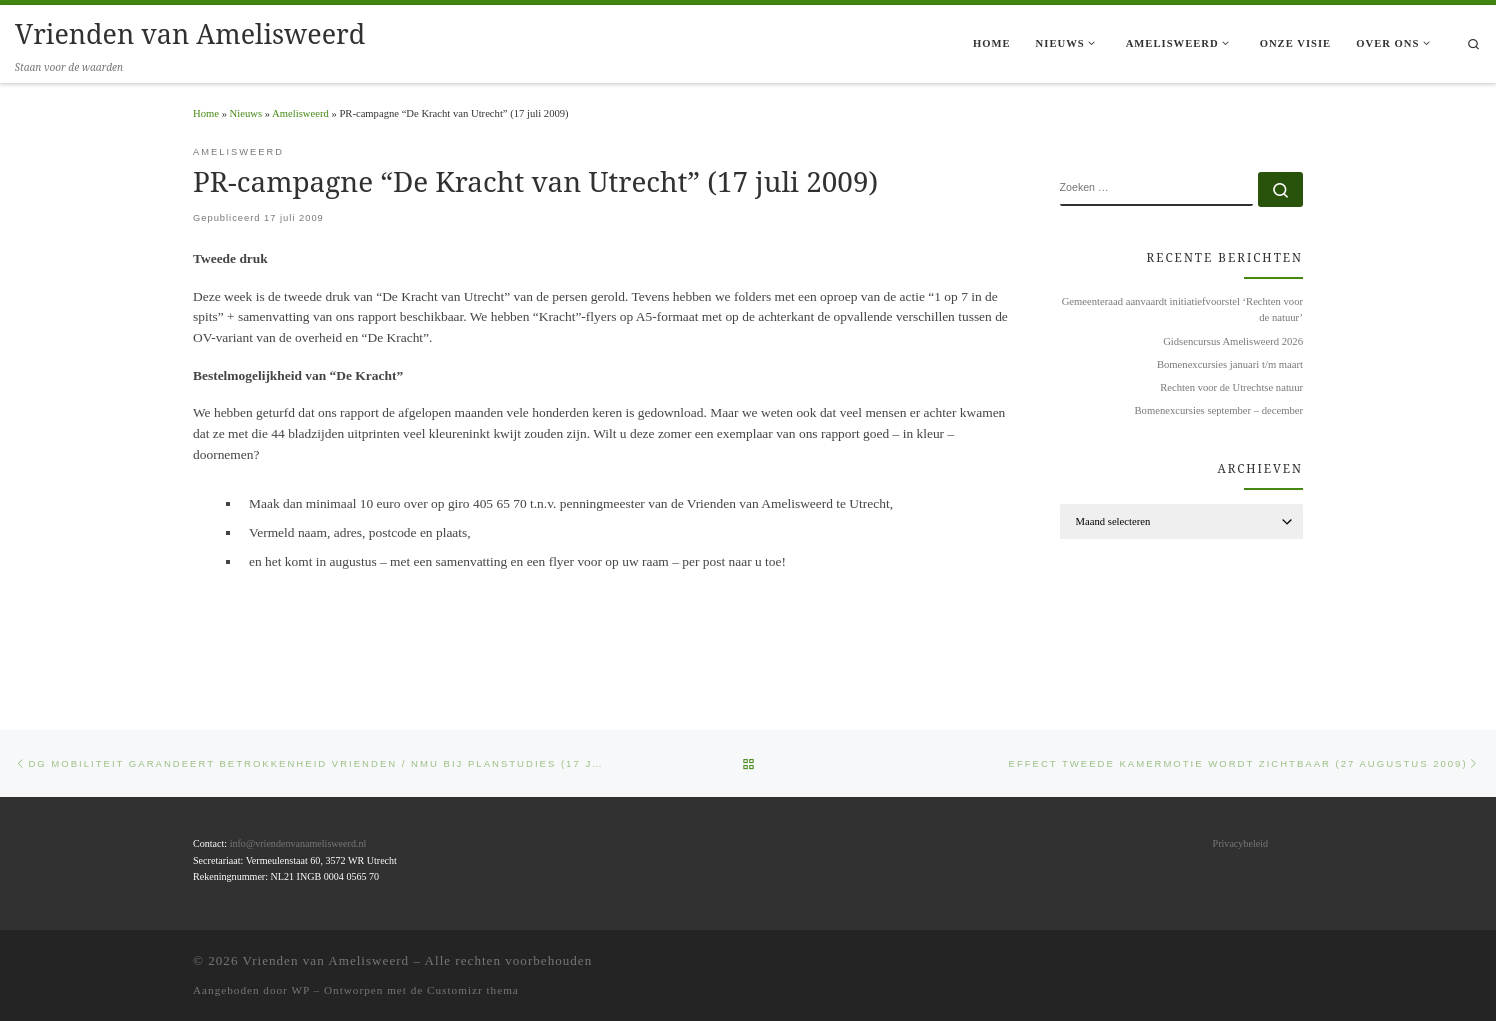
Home (206, 113)
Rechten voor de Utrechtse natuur (1231, 387)
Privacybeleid (1240, 843)
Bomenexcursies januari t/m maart (1230, 364)
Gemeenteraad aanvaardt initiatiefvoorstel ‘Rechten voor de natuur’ (1182, 309)
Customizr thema (473, 989)
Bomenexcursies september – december (1219, 410)
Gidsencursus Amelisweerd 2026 (1233, 341)
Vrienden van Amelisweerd (326, 959)
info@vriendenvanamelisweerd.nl (298, 843)
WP (300, 989)
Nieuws (246, 113)
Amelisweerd (300, 113)
